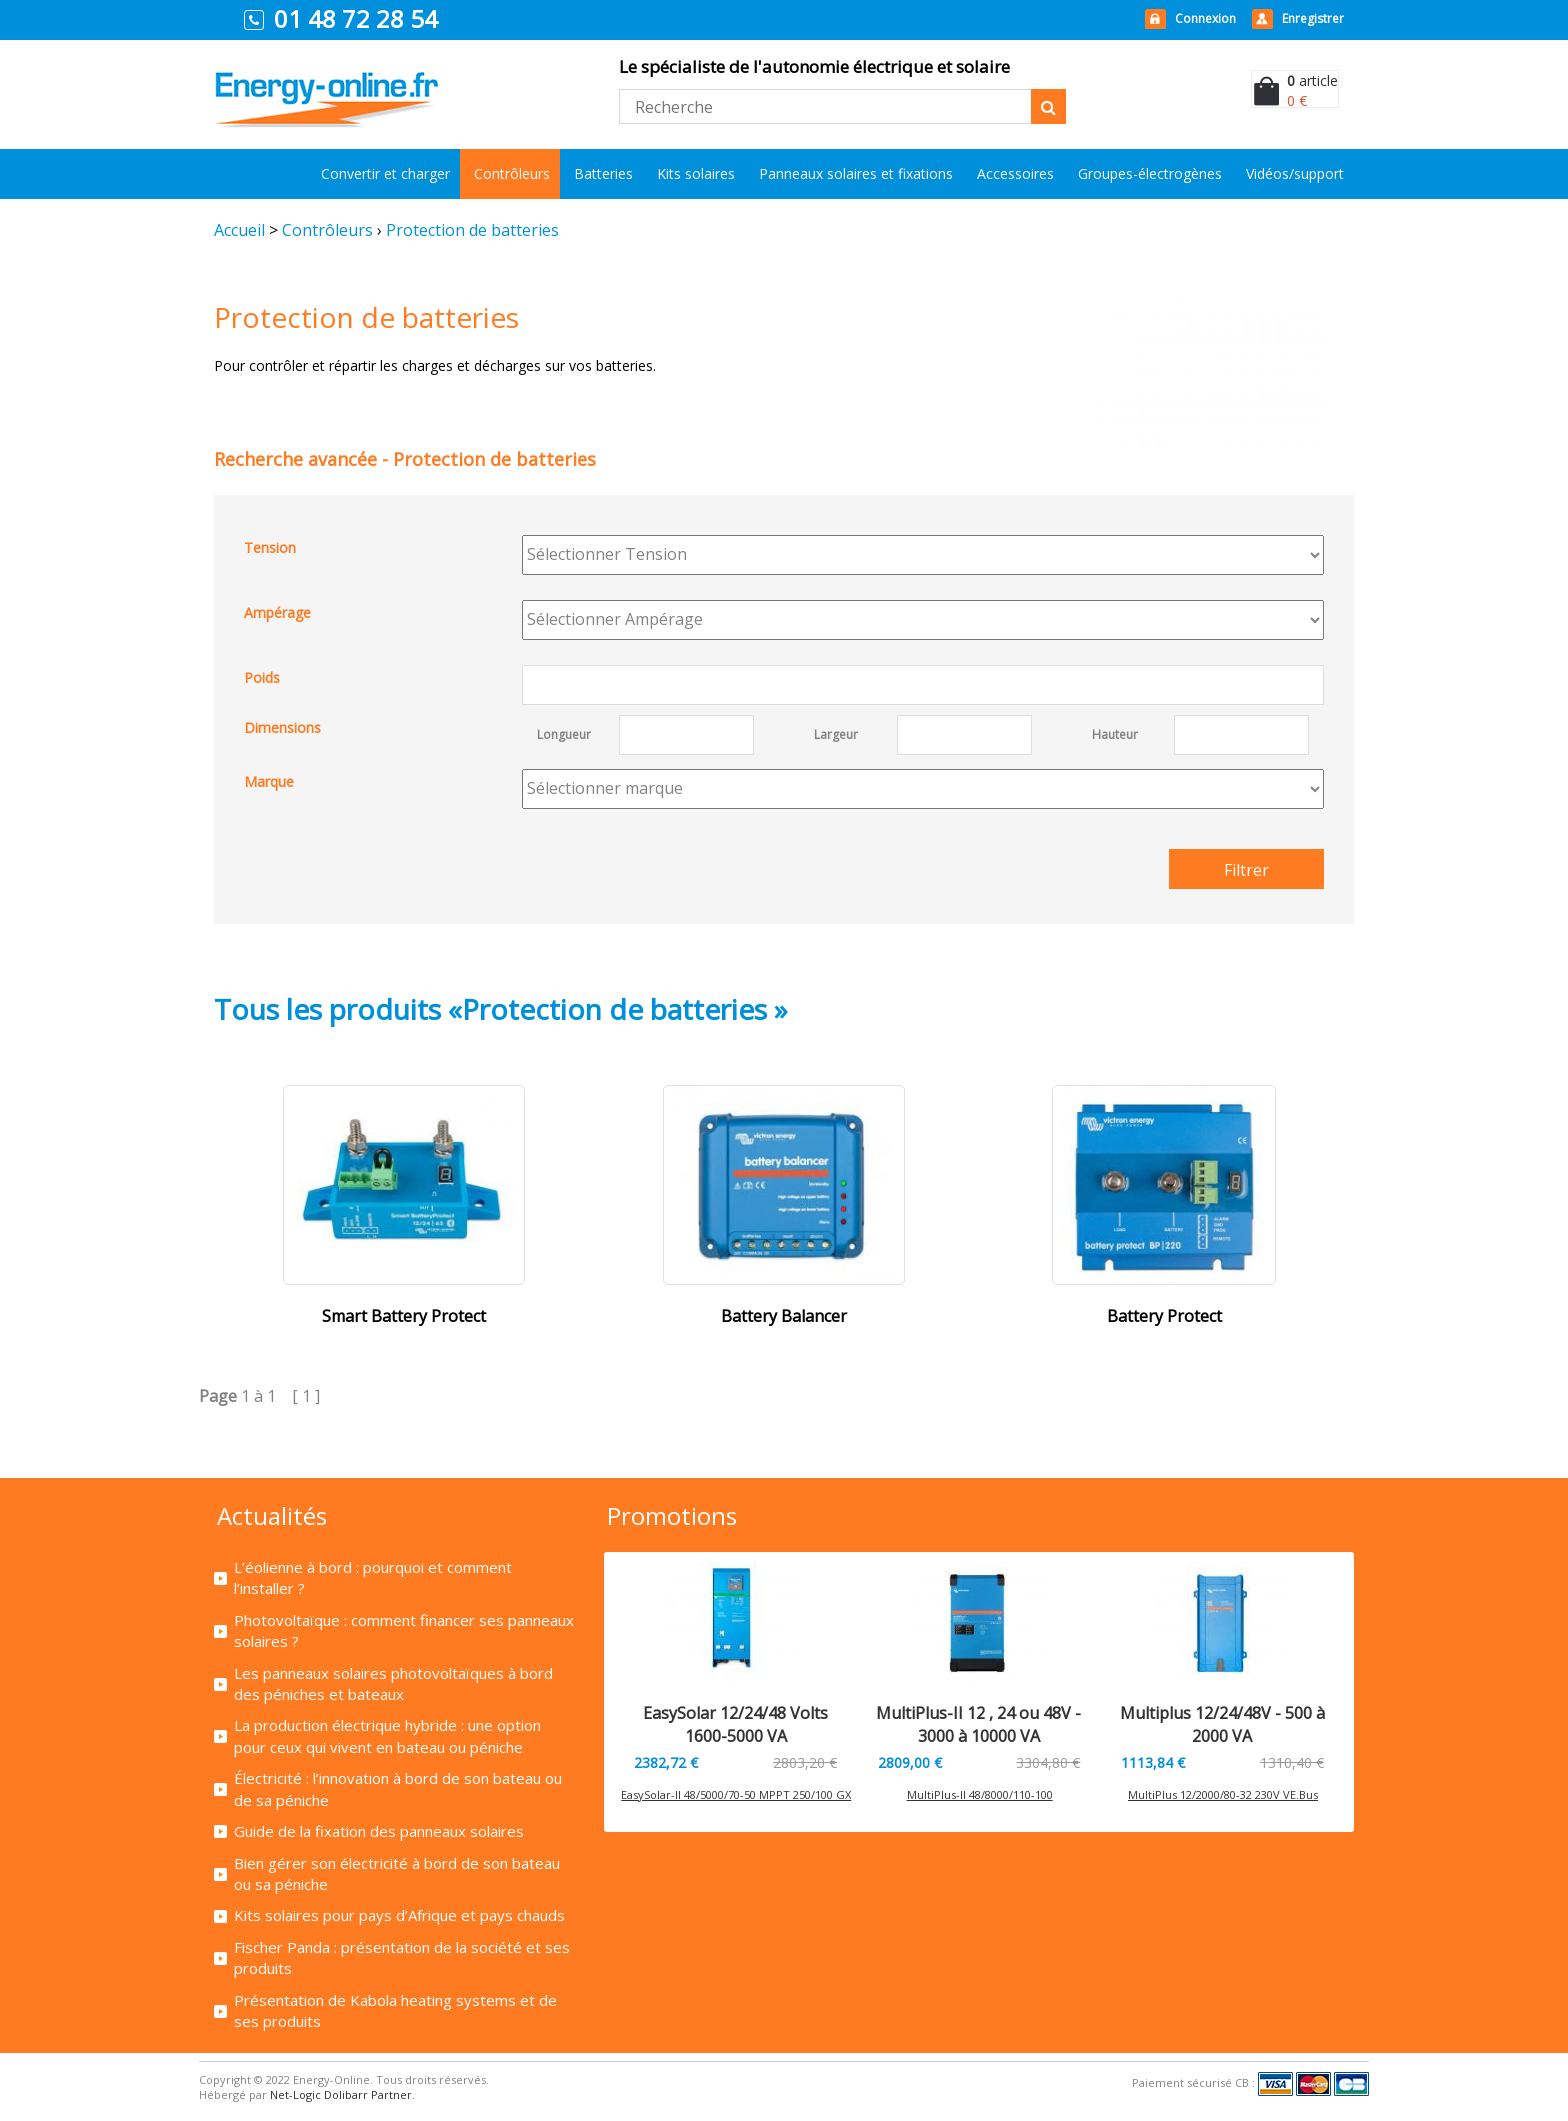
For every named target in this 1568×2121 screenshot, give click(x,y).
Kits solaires (696, 173)
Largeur (836, 734)
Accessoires (1015, 173)
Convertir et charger (385, 173)
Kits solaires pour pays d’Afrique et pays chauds (399, 1915)
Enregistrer (1313, 18)
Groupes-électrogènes (1150, 173)
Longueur (563, 734)
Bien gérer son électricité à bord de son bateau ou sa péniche (397, 1873)
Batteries (603, 173)
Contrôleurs (512, 173)
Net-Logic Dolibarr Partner (341, 2094)
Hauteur (1115, 734)
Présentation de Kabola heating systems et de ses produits (395, 2010)
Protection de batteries (472, 230)
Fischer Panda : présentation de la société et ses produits (402, 1957)
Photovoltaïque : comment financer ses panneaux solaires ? (404, 1630)
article (1312, 80)
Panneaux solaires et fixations (856, 173)
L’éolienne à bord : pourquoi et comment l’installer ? (373, 1577)
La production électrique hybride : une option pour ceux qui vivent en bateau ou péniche (387, 1735)
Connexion (1205, 18)
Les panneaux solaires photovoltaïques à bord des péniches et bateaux (393, 1683)
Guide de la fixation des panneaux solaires (379, 1831)
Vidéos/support (1295, 173)
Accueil (239, 230)
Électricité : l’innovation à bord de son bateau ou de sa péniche (398, 1788)
